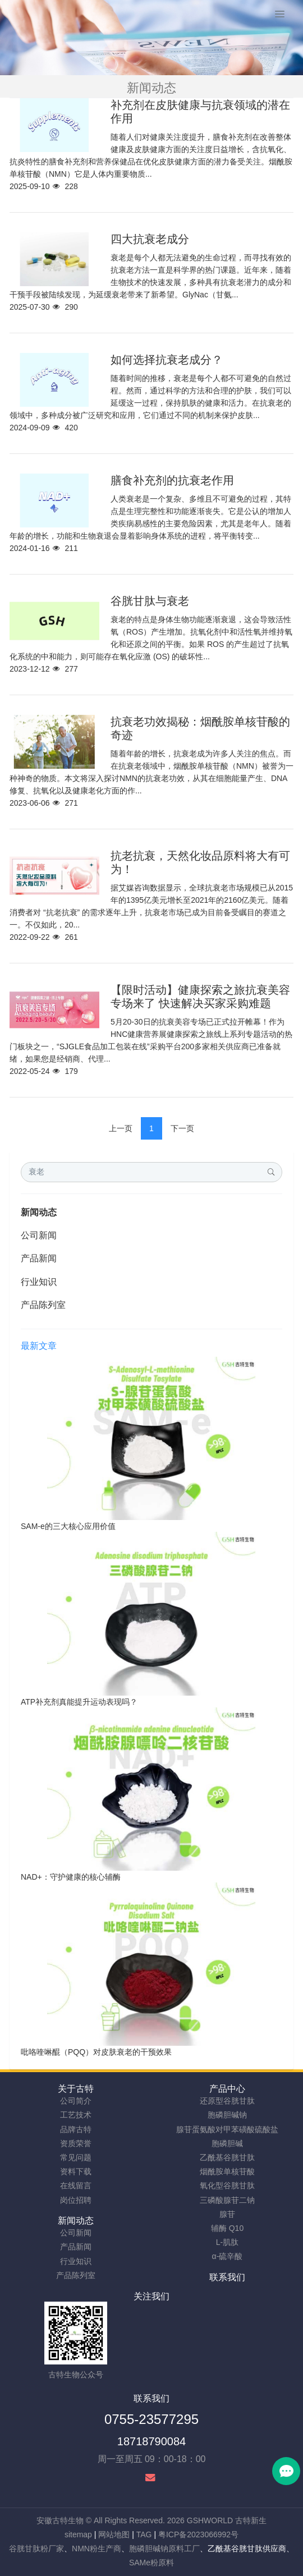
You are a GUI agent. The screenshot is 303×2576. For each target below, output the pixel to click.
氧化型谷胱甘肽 (227, 2185)
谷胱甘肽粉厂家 (36, 2548)
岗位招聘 (75, 2200)
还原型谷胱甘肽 (227, 2100)
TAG (144, 2534)
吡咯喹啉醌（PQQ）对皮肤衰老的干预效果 (96, 2051)
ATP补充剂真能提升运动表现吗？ (79, 1701)
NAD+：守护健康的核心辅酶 (71, 1876)
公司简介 (75, 2100)
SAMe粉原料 (151, 2562)
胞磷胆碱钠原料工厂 (164, 2548)
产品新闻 (39, 1258)
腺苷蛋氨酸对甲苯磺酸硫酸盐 (227, 2129)
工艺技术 (75, 2114)
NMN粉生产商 (96, 2548)
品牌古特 (75, 2129)
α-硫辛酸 (227, 2256)
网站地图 (114, 2534)
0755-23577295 (151, 2419)
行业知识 (39, 1282)
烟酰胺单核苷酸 (227, 2171)
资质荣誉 (75, 2143)
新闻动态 (39, 1212)
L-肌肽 (227, 2242)
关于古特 (76, 2088)
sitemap (78, 2534)
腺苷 (227, 2214)
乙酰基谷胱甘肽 (227, 2157)
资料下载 (75, 2171)
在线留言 (75, 2185)
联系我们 (227, 2277)
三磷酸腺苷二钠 (227, 2200)
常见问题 (75, 2157)
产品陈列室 (43, 1305)
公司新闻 (39, 1235)
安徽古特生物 (60, 2520)
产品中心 (227, 2088)
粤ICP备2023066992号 (198, 2534)
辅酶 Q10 (227, 2228)
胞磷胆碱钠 (227, 2114)
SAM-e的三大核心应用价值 (68, 1526)
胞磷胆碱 (227, 2143)
